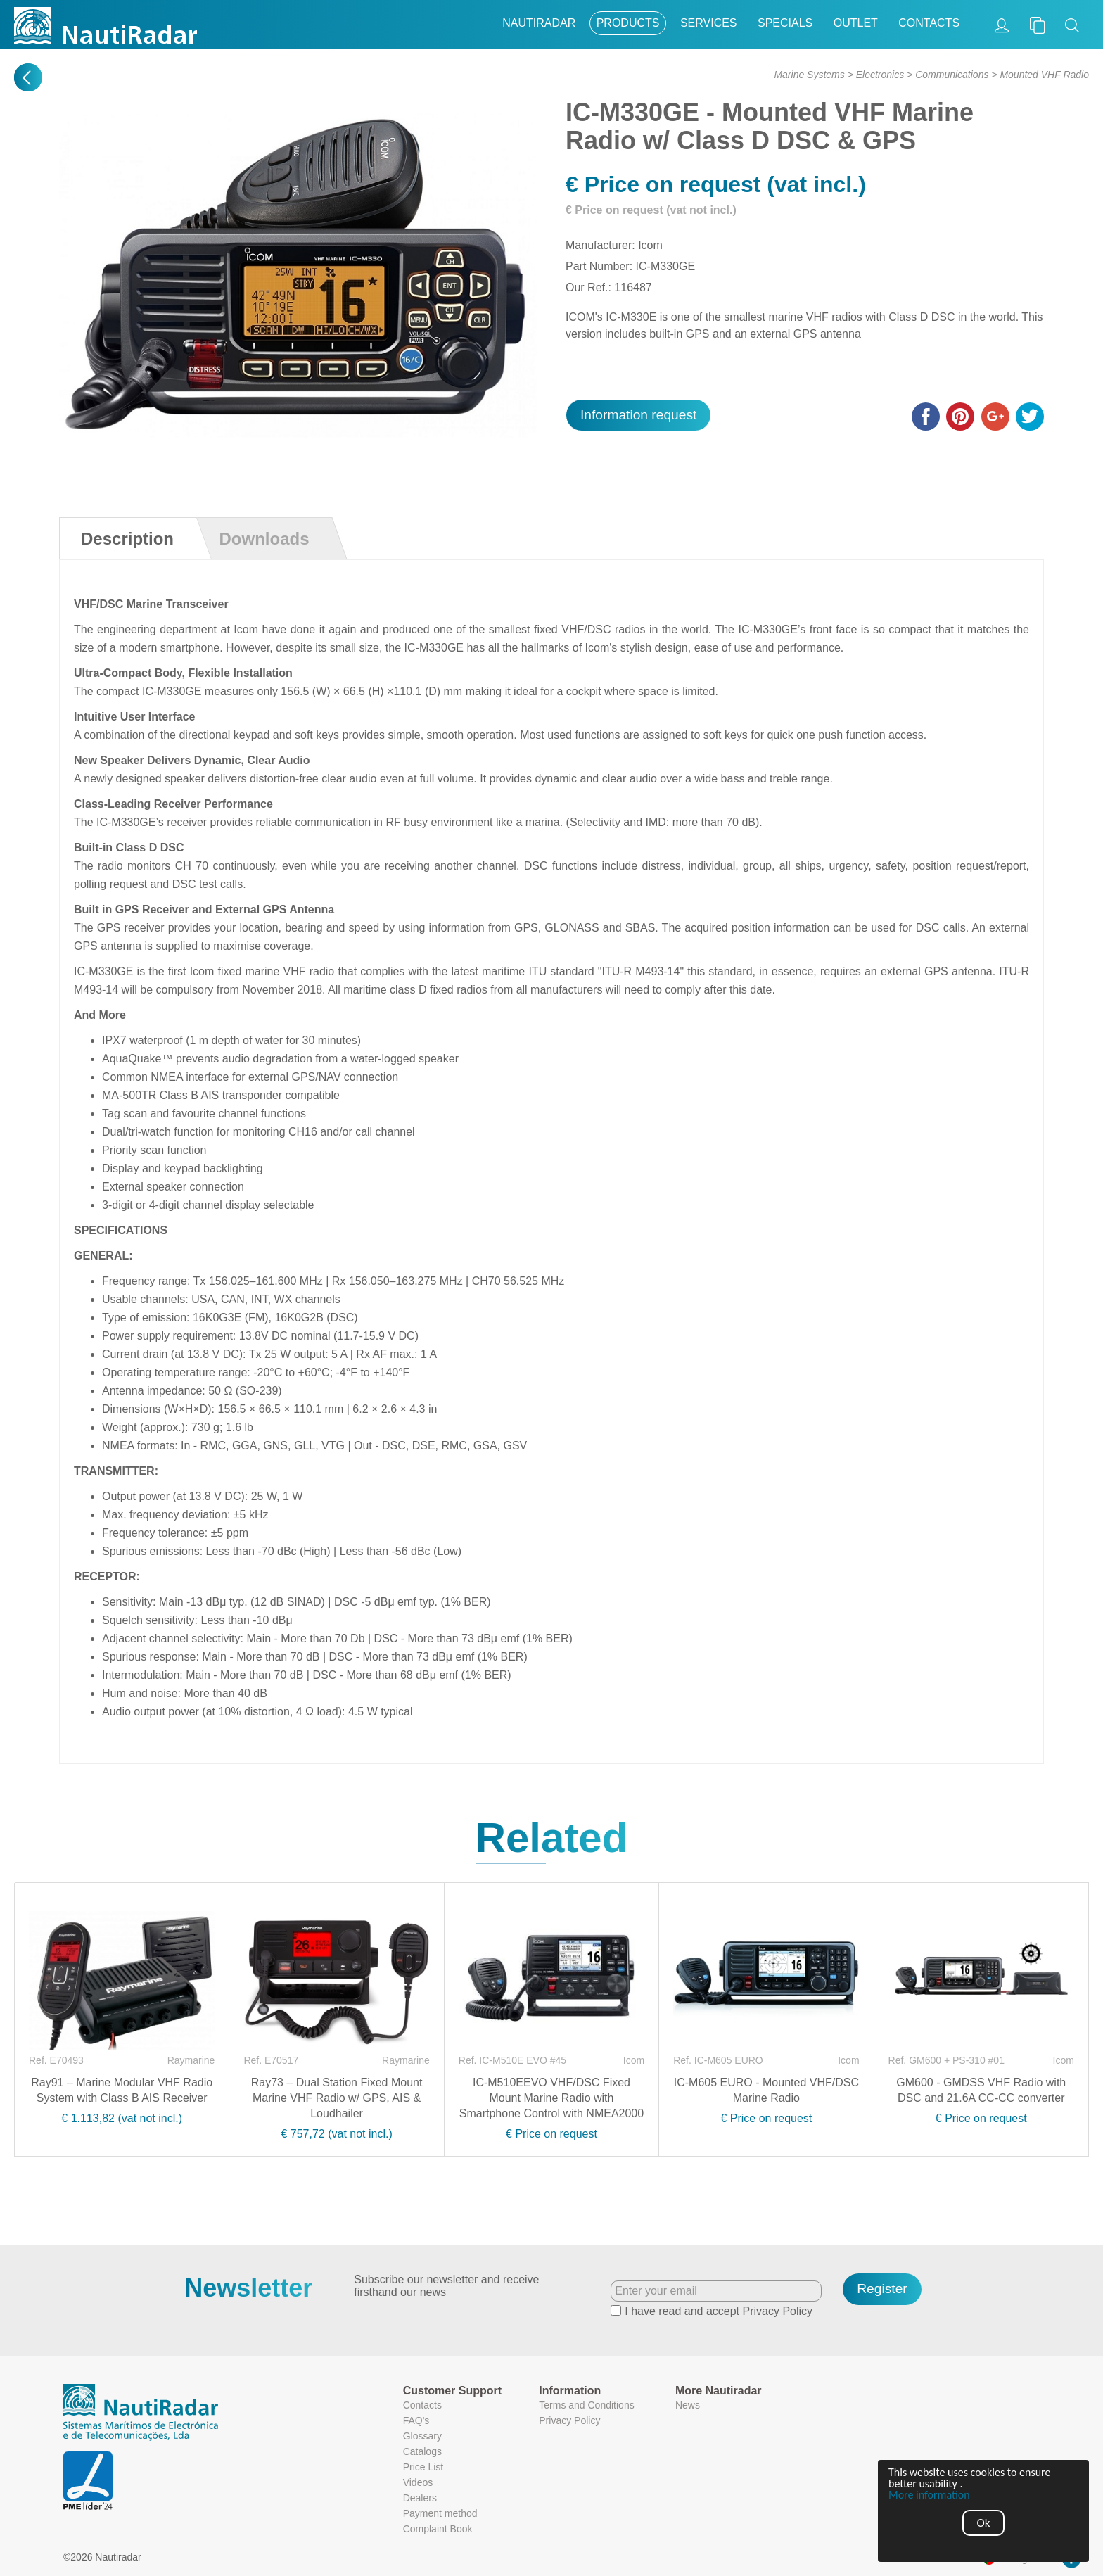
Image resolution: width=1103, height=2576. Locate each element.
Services (708, 23)
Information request (638, 414)
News (687, 2405)
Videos (418, 2482)
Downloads (264, 538)
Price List (423, 2467)
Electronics (880, 74)
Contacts (928, 23)
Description (127, 538)
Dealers (420, 2498)
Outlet (856, 23)
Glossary (422, 2436)
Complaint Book (438, 2528)
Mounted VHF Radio (1044, 74)
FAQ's (416, 2420)
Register (882, 2288)
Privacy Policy (778, 2311)
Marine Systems (809, 74)
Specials (785, 23)
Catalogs (422, 2451)
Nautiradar (538, 23)
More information (929, 2495)
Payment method (440, 2513)
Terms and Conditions (586, 2405)
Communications (951, 74)
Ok (983, 2522)
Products (628, 23)
